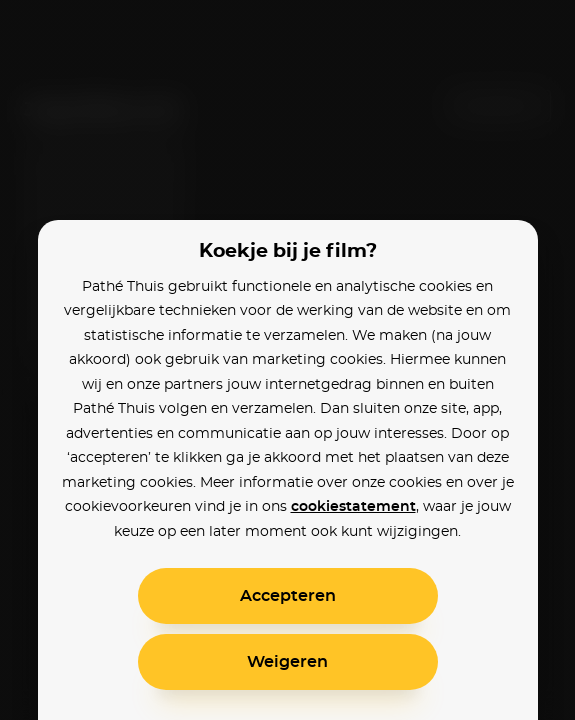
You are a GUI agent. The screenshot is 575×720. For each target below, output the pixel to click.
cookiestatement (353, 507)
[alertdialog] (287, 360)
